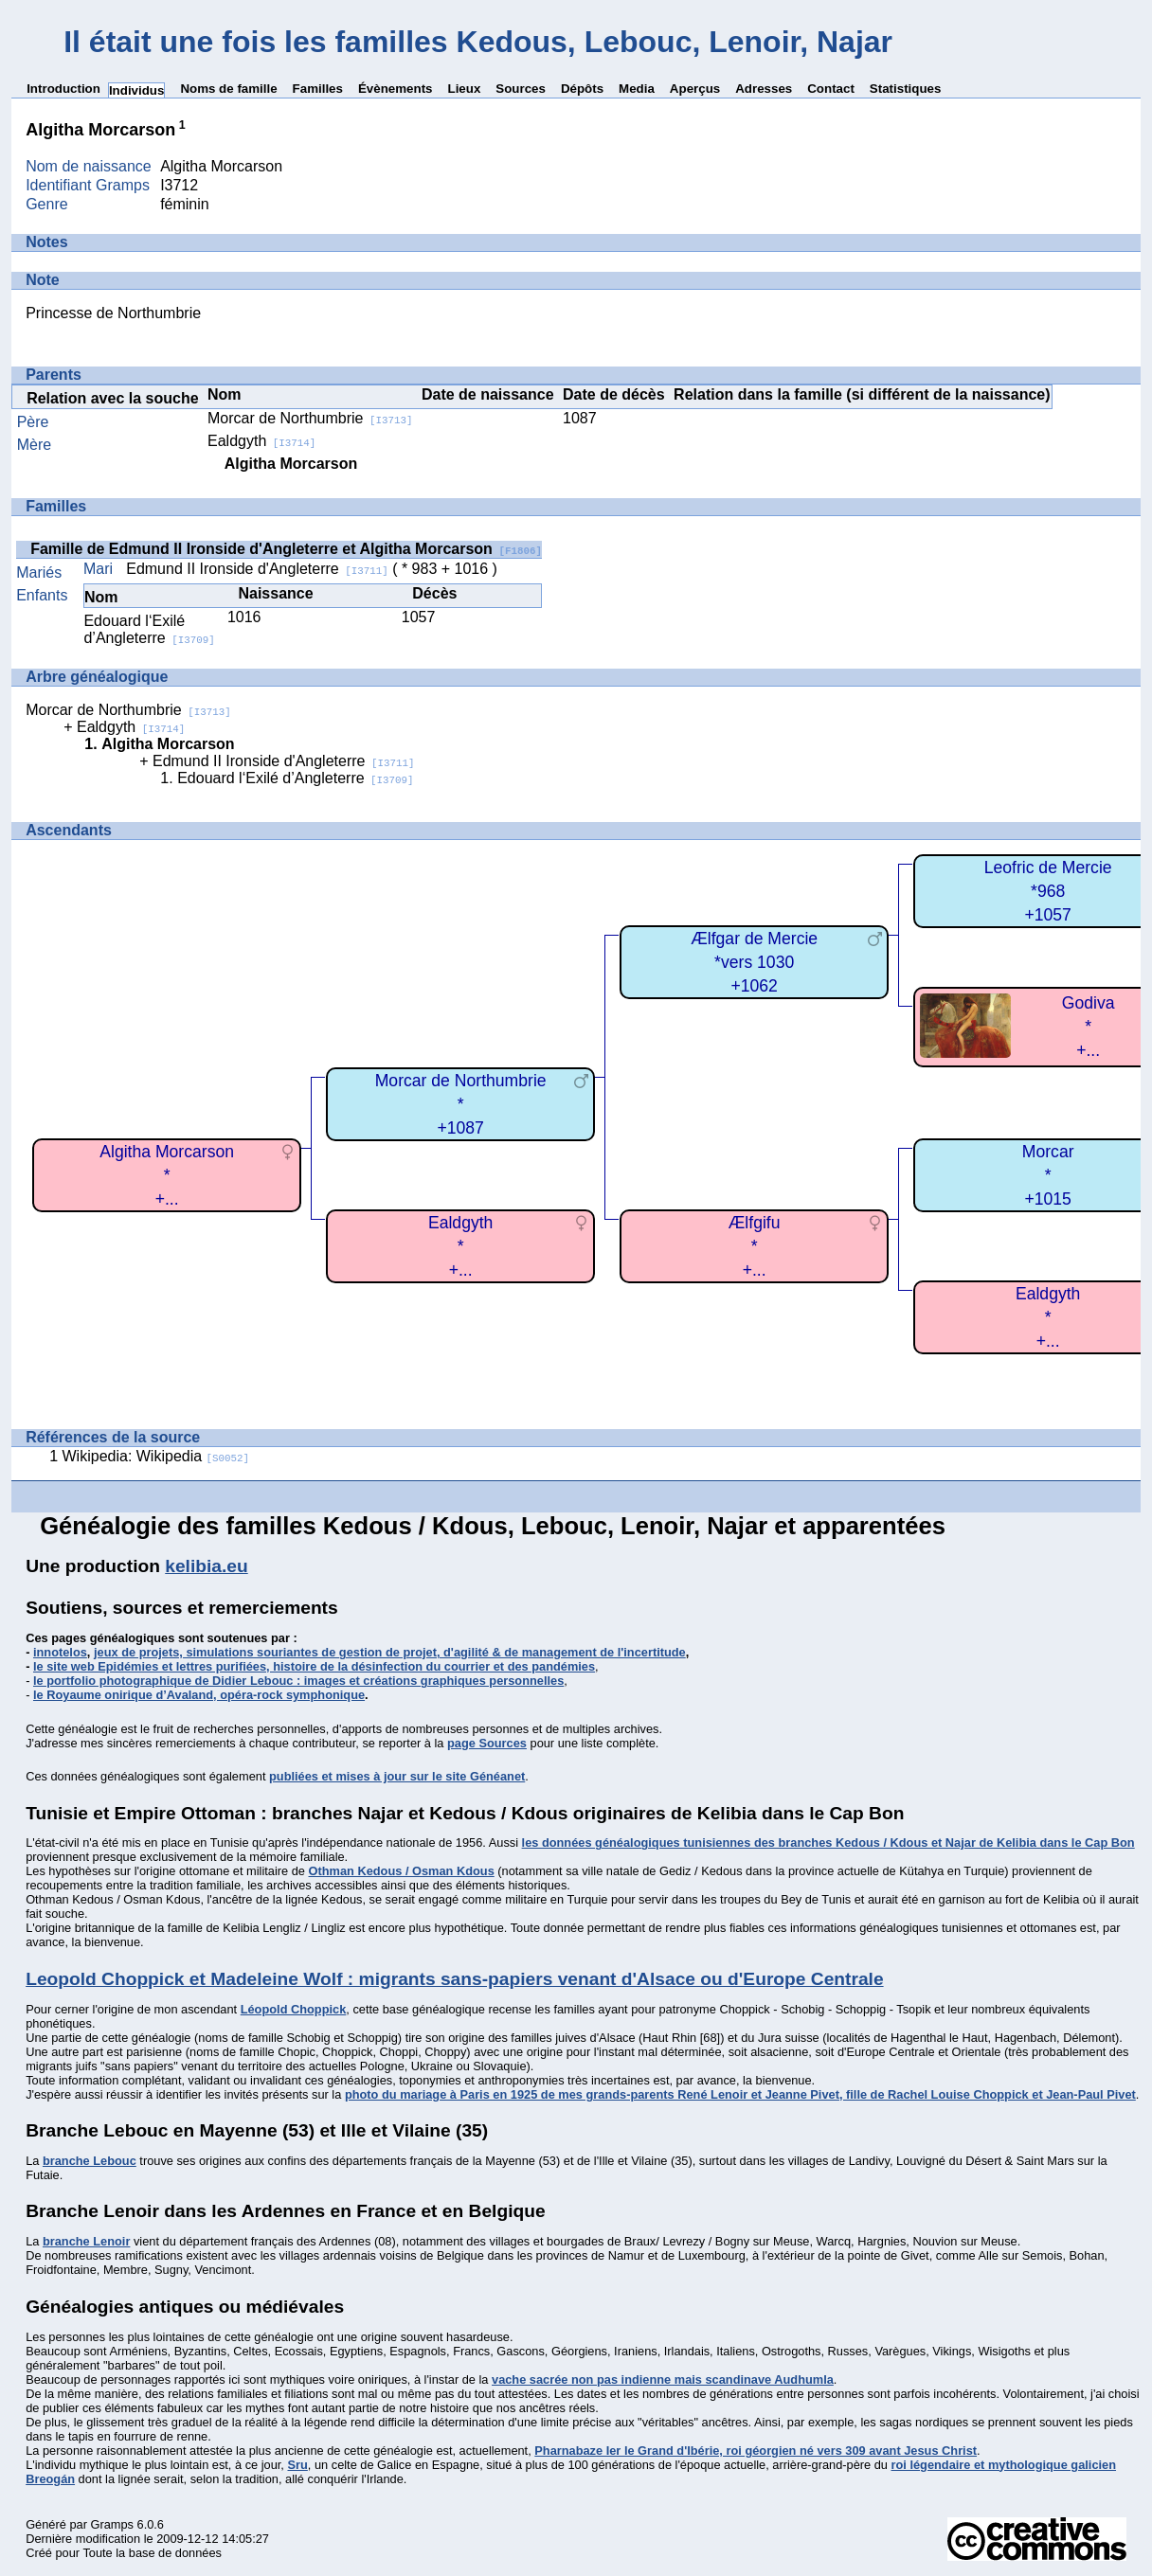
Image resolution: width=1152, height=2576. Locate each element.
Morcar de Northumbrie (309, 418)
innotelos (60, 1652)
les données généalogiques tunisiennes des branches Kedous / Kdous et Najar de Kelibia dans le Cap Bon (828, 1842)
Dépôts (582, 88)
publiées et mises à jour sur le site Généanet (397, 1776)
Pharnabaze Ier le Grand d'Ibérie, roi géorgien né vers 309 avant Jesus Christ (755, 2450)
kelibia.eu (206, 1566)
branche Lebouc (89, 2161)
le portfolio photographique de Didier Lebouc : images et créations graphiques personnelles (298, 1680)
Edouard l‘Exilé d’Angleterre (148, 629)
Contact (831, 88)
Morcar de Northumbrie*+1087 (461, 1103)
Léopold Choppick (294, 2009)
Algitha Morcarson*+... (166, 1175)
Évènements (395, 88)
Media (637, 88)
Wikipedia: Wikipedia (156, 1456)
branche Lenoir (86, 2241)
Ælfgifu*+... (755, 1246)
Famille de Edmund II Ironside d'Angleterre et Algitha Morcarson (286, 549)
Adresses (763, 88)
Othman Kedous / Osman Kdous (402, 1871)
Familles (318, 88)
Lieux (463, 88)
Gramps (112, 2524)
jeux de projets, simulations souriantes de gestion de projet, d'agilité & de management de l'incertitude (390, 1652)
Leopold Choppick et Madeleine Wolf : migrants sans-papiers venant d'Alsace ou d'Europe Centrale (454, 1979)
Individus (137, 90)
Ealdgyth (261, 441)
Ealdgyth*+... (460, 1246)
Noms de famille (228, 88)
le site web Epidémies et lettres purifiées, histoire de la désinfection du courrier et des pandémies (314, 1666)
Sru (297, 2465)
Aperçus (695, 88)
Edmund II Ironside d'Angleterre (257, 569)
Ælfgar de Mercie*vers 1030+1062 (754, 961)
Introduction (63, 88)
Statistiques (906, 88)
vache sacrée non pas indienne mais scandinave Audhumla (663, 2379)
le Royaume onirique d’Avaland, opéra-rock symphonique (199, 1695)
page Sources (487, 1743)
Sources (520, 88)
